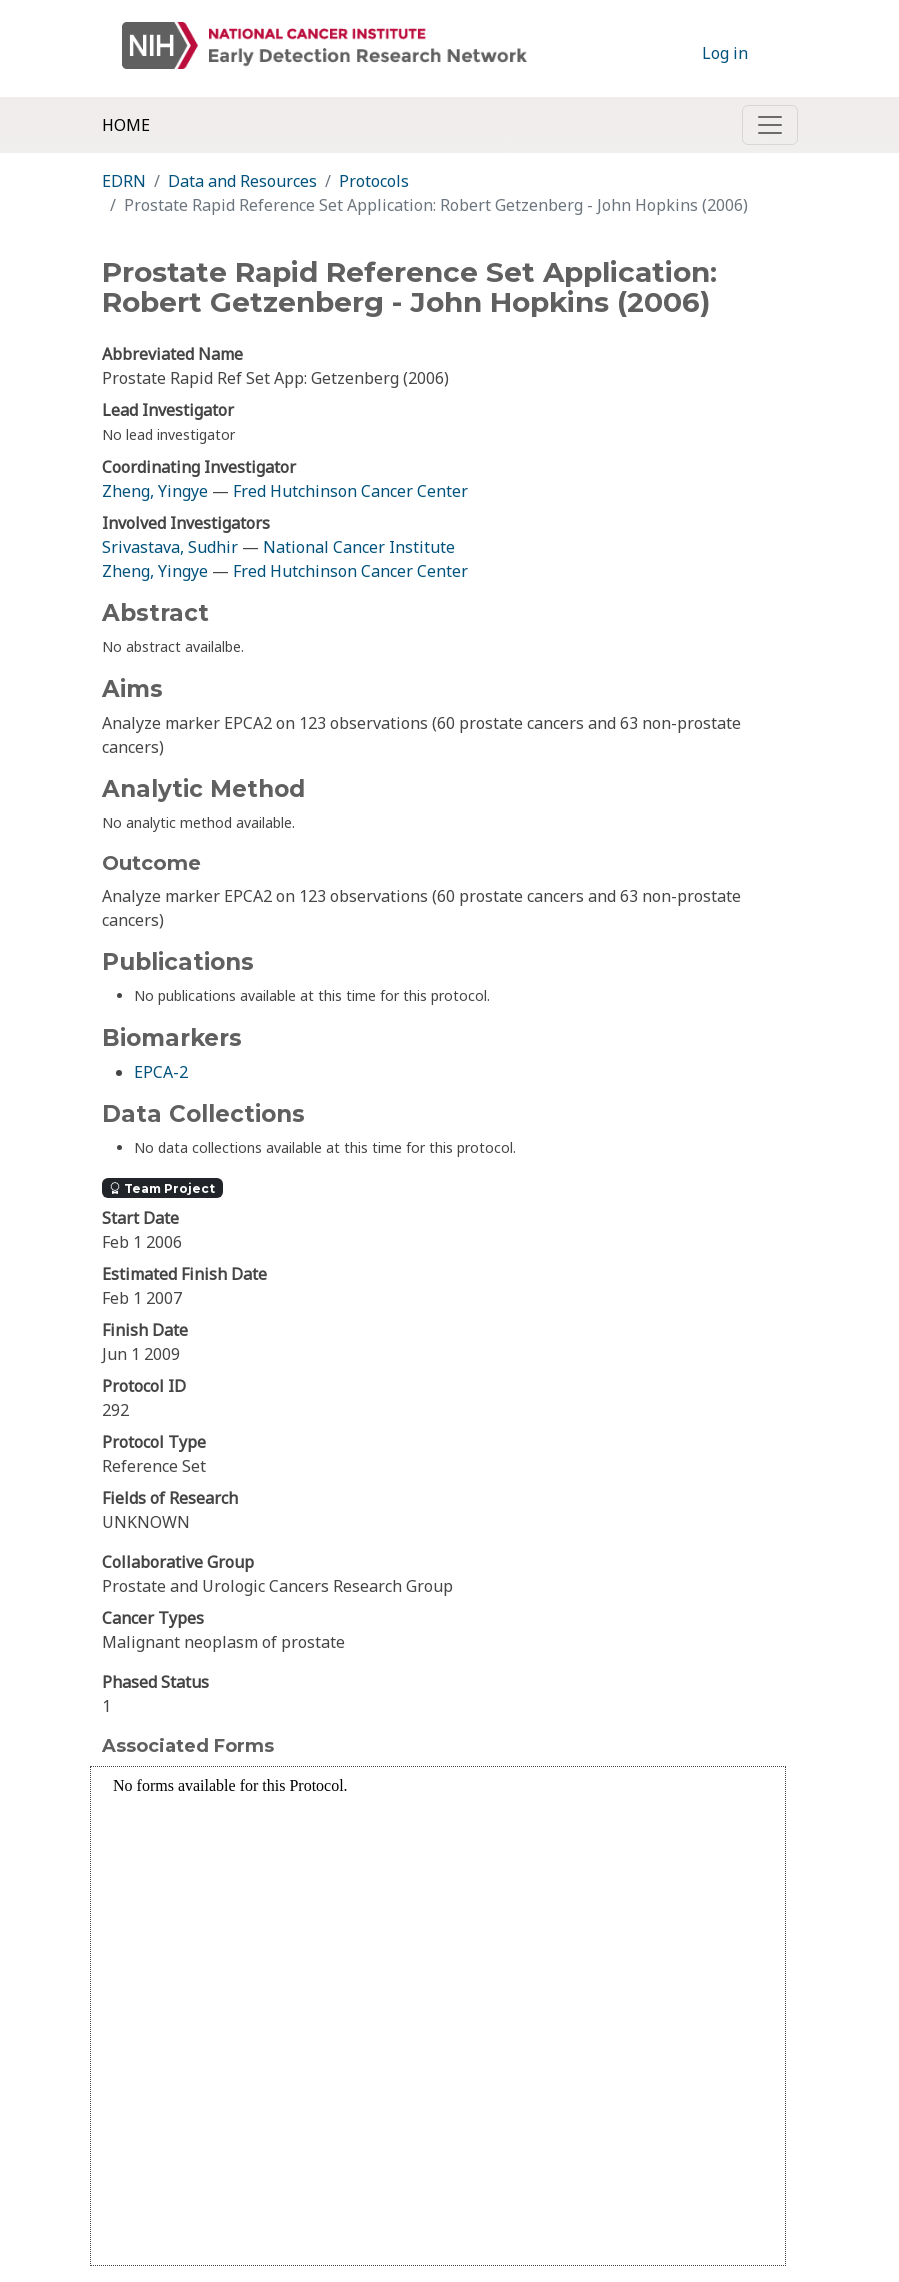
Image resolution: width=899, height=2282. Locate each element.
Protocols (374, 181)
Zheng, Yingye (157, 491)
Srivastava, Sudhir (170, 547)
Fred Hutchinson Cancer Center (350, 491)
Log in (725, 53)
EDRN (124, 181)
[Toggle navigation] (770, 125)
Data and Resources (242, 181)
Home (126, 125)
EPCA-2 (161, 1072)
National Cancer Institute (359, 547)
